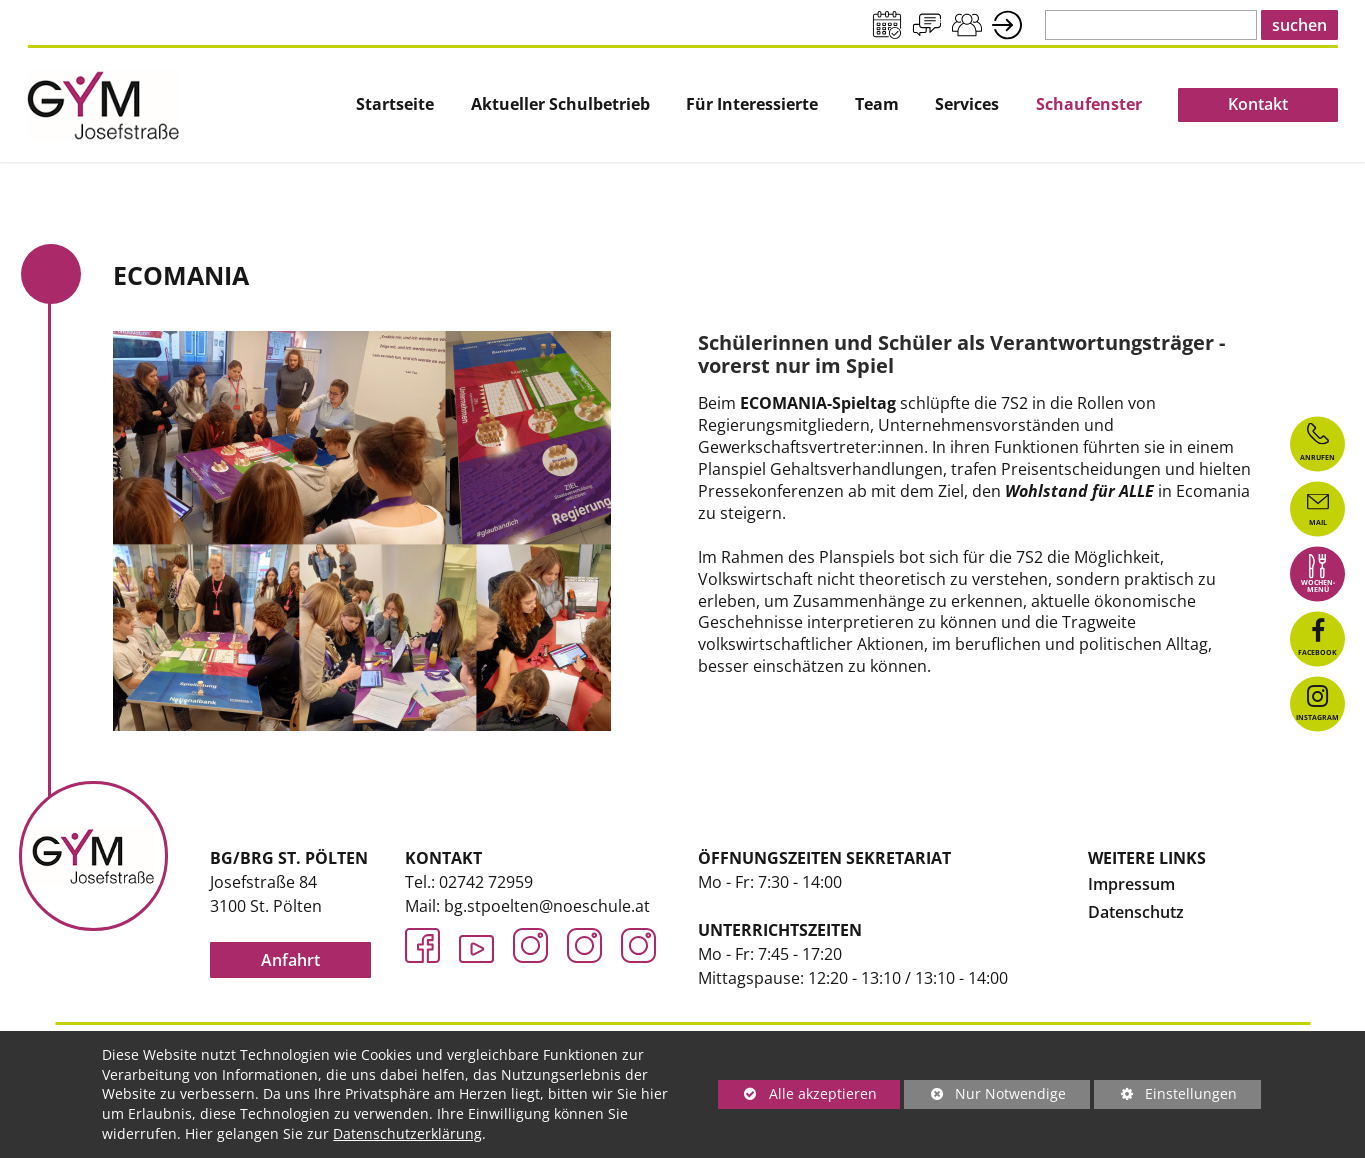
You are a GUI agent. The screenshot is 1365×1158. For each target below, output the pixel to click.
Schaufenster (1089, 104)
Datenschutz (1136, 912)
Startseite (395, 104)
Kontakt (1258, 104)
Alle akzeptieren (797, 1093)
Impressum (1131, 884)
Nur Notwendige (985, 1096)
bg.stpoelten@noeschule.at (547, 906)
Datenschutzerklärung (407, 1133)
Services (967, 104)
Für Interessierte (752, 104)
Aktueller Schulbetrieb (560, 104)
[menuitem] (395, 105)
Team (877, 104)
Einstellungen (1165, 1096)
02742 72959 (486, 882)
